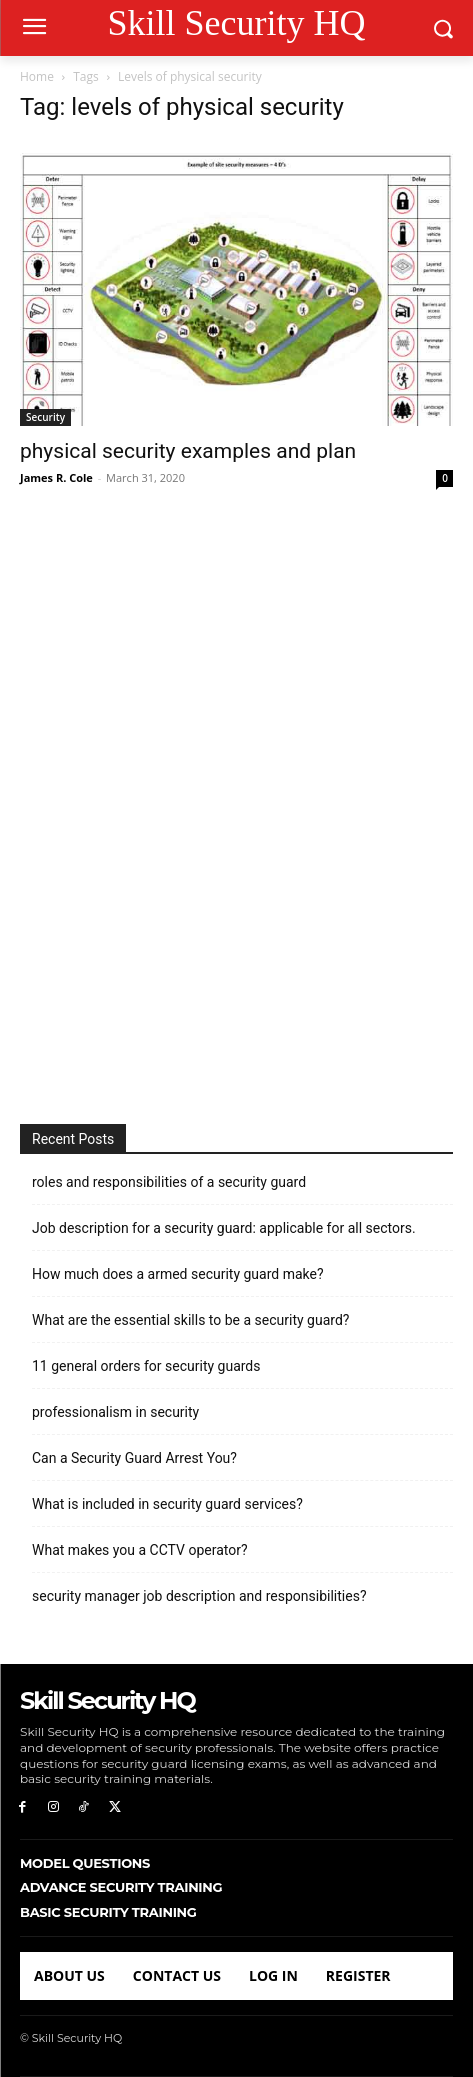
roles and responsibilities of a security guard (169, 1182)
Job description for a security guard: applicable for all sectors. (224, 1228)
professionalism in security (115, 1412)
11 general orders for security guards (146, 1366)
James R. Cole (56, 477)
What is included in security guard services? (167, 1504)
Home (37, 76)
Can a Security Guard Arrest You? (134, 1458)
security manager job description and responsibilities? (199, 1596)
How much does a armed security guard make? (178, 1274)
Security (45, 417)
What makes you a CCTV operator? (140, 1550)
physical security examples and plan (188, 451)
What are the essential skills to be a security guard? (190, 1320)
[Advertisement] (236, 807)
